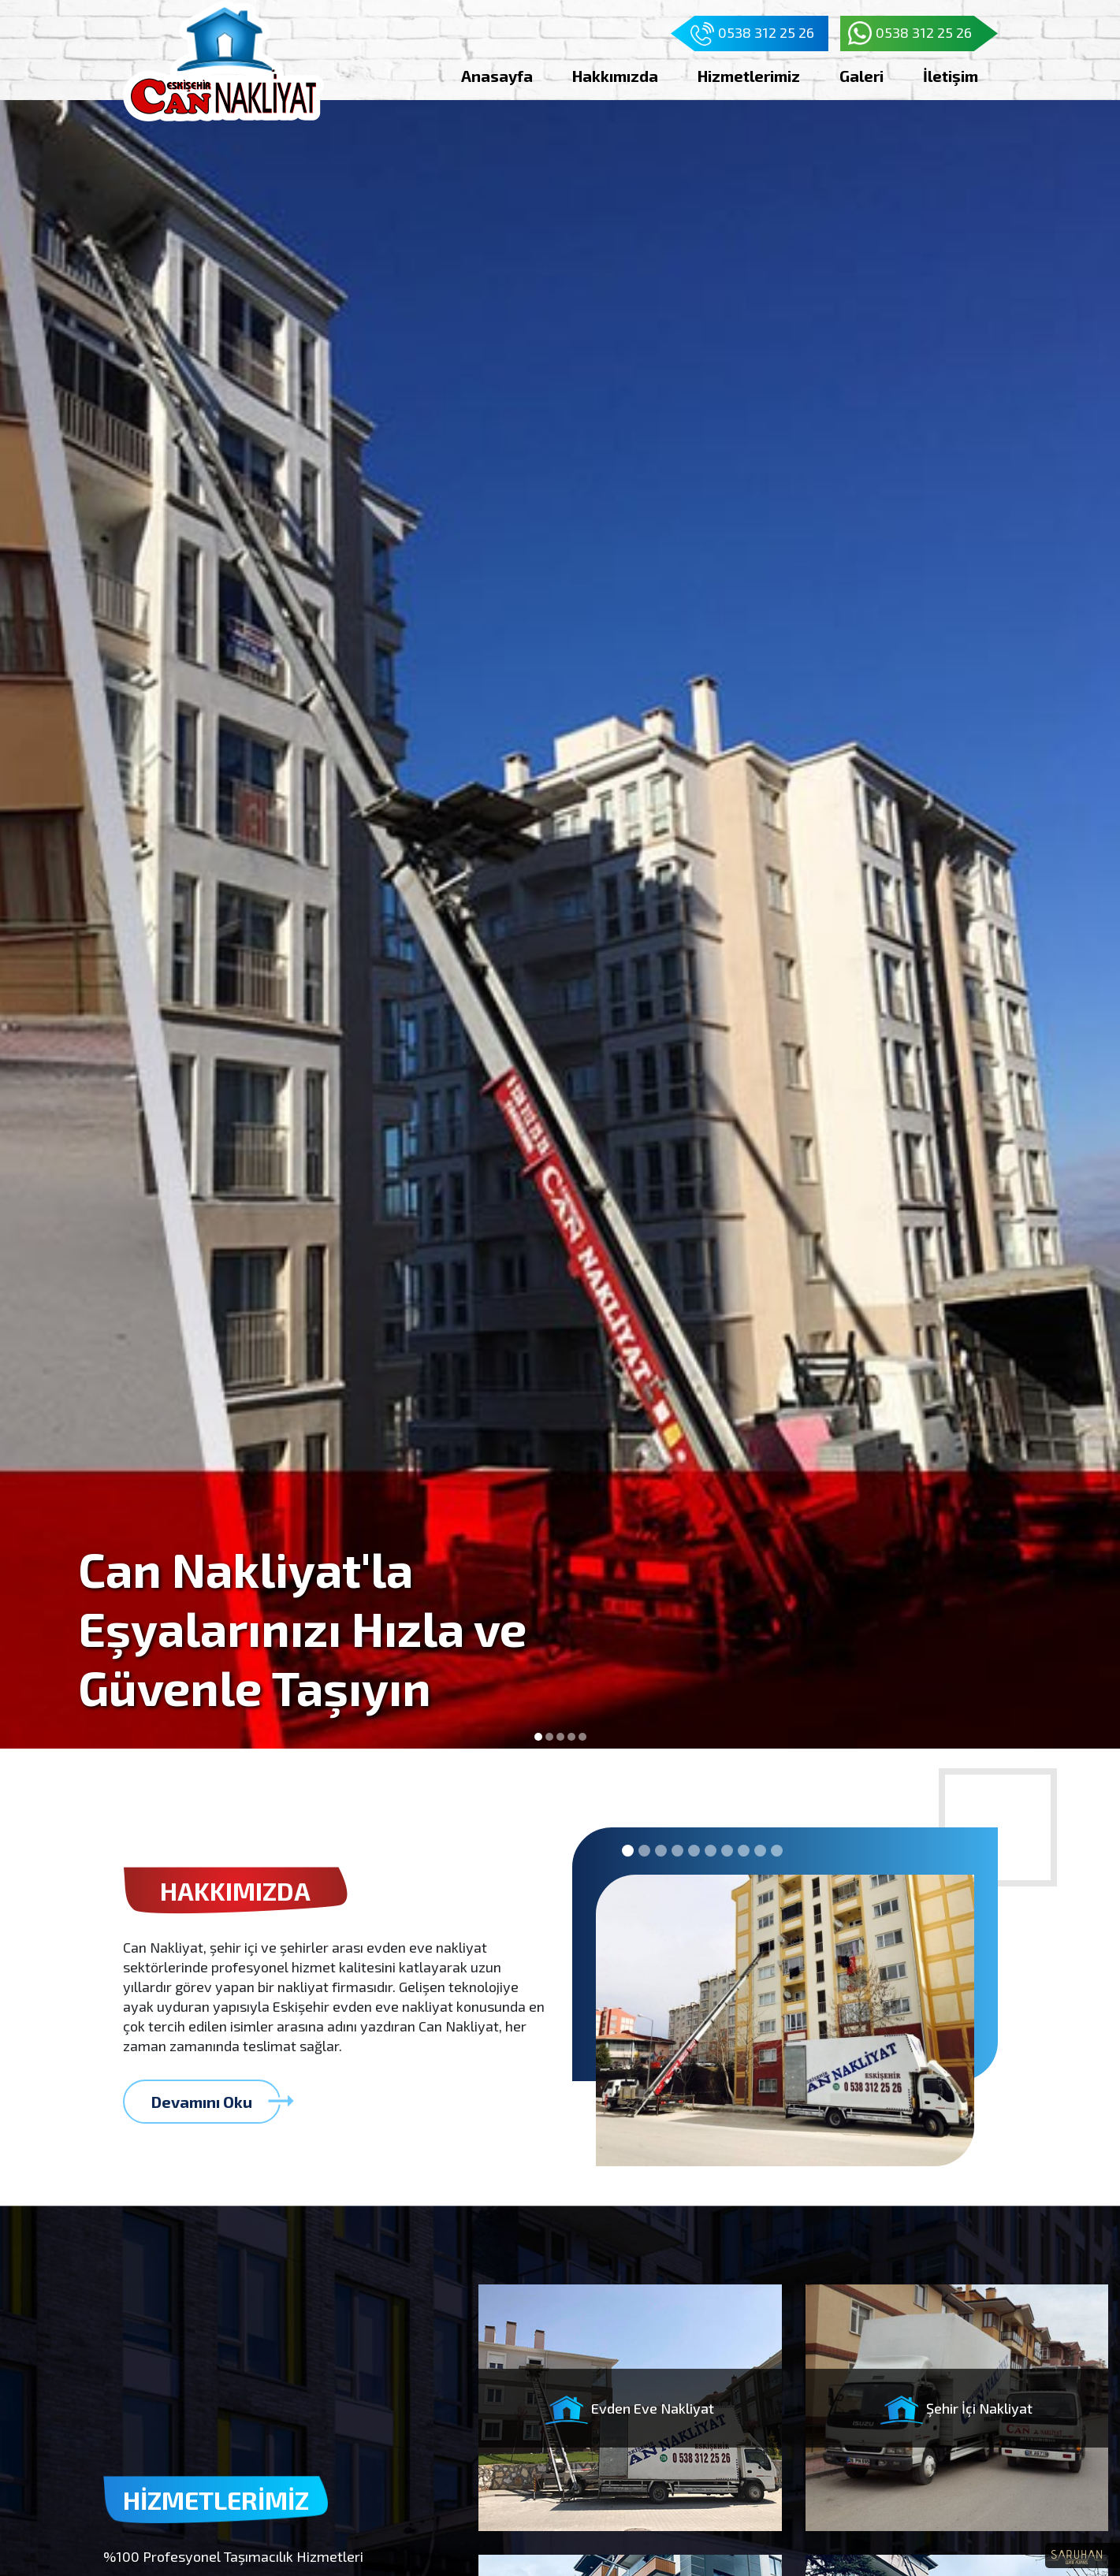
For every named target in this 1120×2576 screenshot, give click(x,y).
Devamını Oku (216, 2101)
